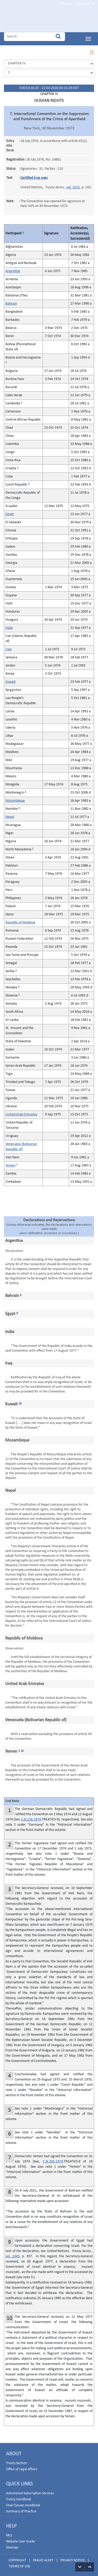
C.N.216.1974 (31, 1817)
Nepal (9, 815)
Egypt (9, 512)
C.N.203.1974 (53, 2159)
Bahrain (11, 302)
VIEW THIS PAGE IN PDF (91, 51)
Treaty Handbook (18, 2497)
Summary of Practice (21, 2509)
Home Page (36, 18)
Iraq (8, 647)
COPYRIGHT (17, 2558)
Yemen (10, 1163)
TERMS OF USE (19, 2564)
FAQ (9, 2533)
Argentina (12, 269)
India (9, 626)
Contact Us (86, 4)
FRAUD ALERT (43, 2558)
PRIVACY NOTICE (72, 2558)
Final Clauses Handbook (23, 2503)
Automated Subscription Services (30, 2491)
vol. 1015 (73, 185)
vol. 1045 (12, 2254)
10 (20, 1401)
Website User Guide (20, 2539)
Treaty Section (16, 2461)
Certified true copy (34, 176)
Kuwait (10, 680)
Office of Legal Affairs (21, 2467)
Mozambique (15, 799)
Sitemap (12, 2545)
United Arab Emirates (21, 1112)
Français (66, 4)
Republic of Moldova (20, 920)
